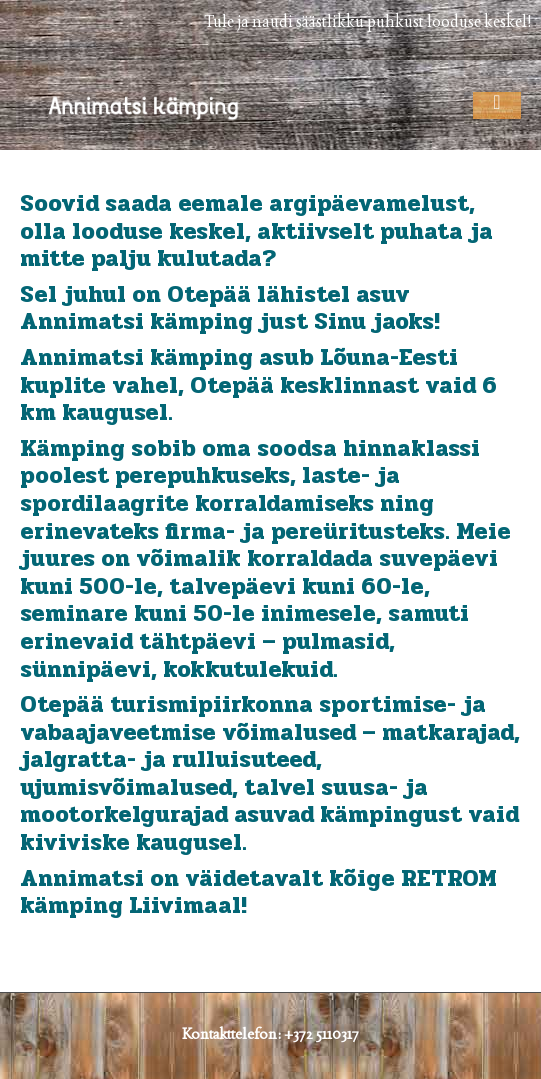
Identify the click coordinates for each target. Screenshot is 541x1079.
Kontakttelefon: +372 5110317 (270, 1033)
